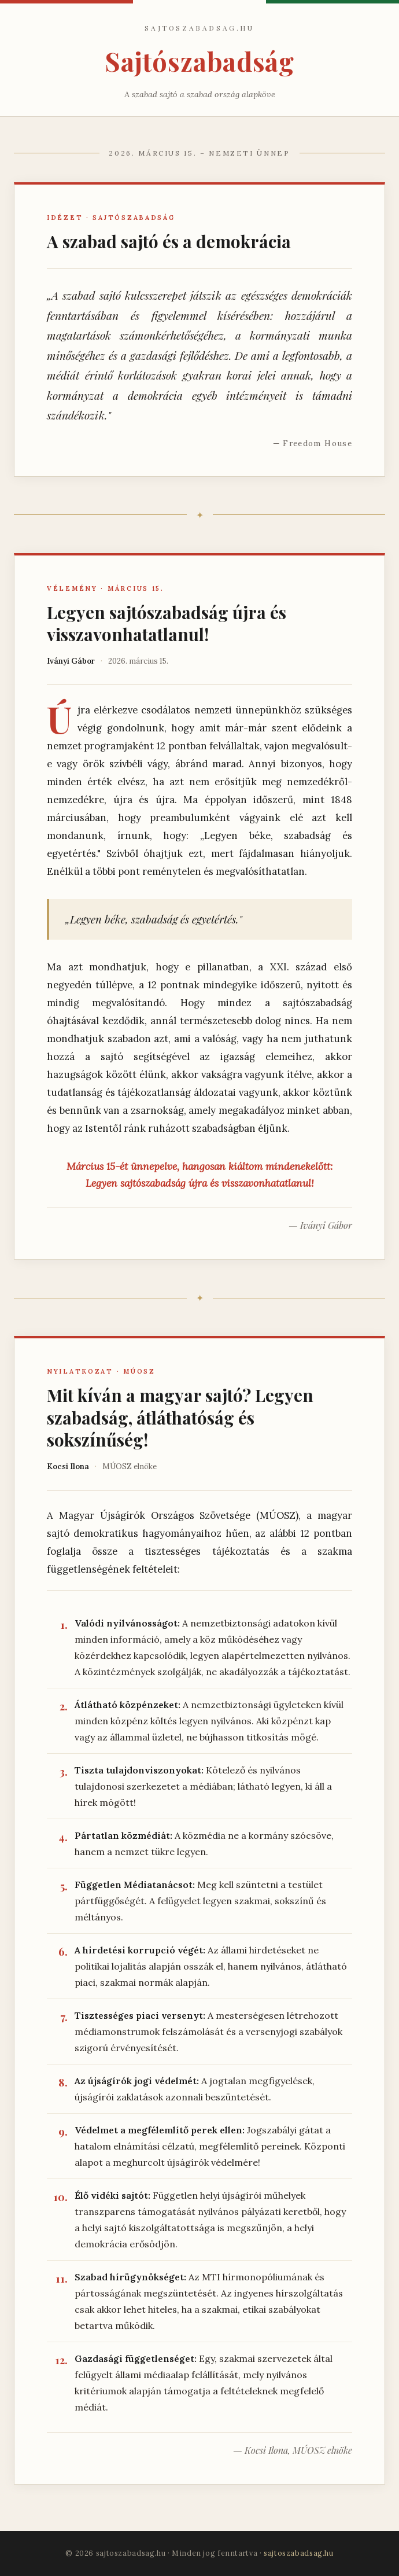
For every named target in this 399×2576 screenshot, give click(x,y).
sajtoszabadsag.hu (299, 2552)
